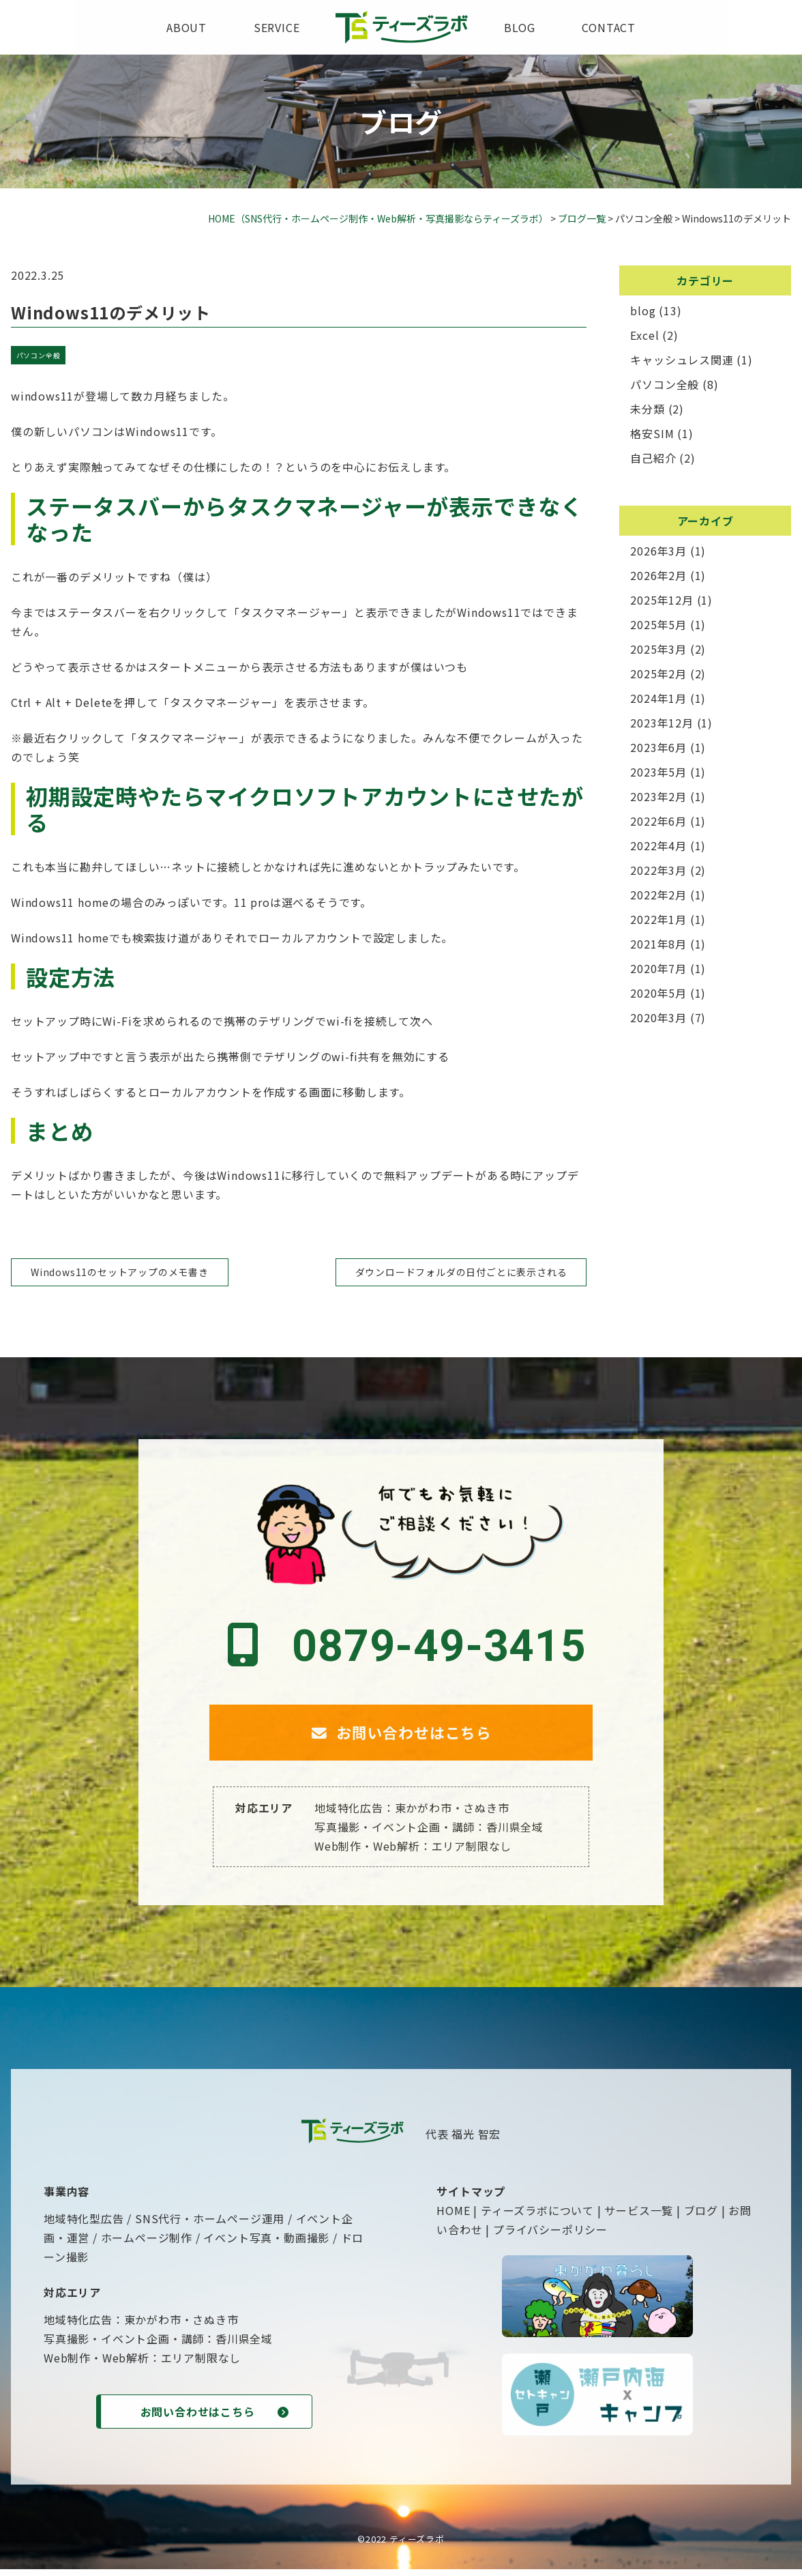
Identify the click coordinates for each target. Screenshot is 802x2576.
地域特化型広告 (84, 2225)
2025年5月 (658, 624)
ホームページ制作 (146, 2244)
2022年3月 (658, 870)
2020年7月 (658, 968)
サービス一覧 (638, 2217)
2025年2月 (658, 673)
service (277, 27)
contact (609, 27)
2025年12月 (661, 600)
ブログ (701, 2217)
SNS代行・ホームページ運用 (209, 2225)
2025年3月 (658, 649)
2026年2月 (658, 575)
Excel (644, 335)
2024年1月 (658, 698)
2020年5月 (658, 993)
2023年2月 (658, 796)
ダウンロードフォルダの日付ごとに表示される (461, 1272)
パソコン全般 (38, 355)
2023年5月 (658, 772)
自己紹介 (653, 458)
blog (519, 27)
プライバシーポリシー (550, 2236)
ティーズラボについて (537, 2217)
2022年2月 (658, 894)
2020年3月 (658, 1017)
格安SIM (652, 433)
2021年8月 (658, 944)
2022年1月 (658, 919)
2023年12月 (661, 722)
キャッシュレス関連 (681, 359)
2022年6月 (658, 821)
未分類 (647, 409)
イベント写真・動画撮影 (266, 2244)
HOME (453, 2217)
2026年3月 (658, 550)
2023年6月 (658, 747)
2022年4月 (658, 845)
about (186, 27)
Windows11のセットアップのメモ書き (120, 1272)
